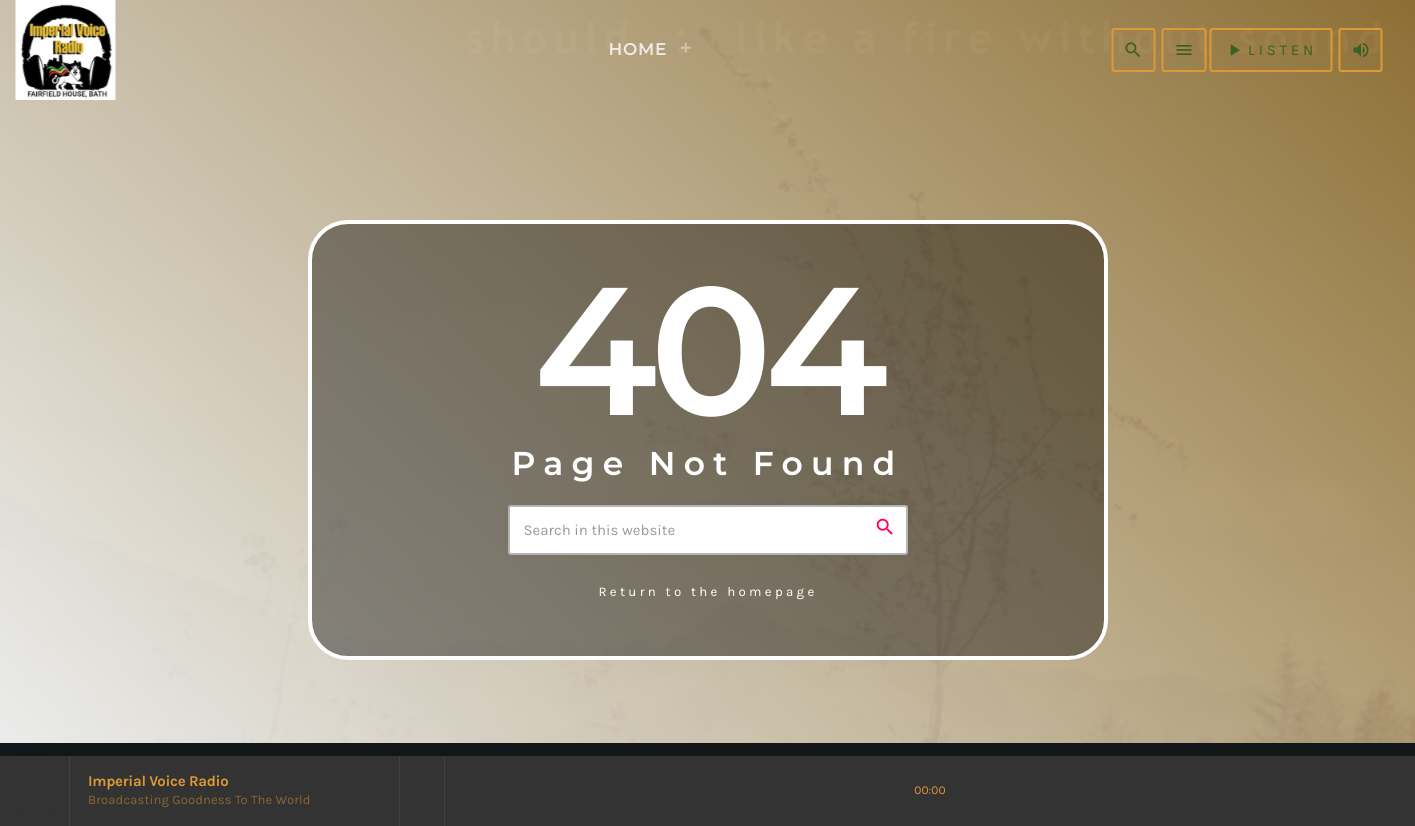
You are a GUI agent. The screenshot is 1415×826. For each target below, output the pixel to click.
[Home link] (98, 50)
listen (1270, 50)
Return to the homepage (707, 592)
